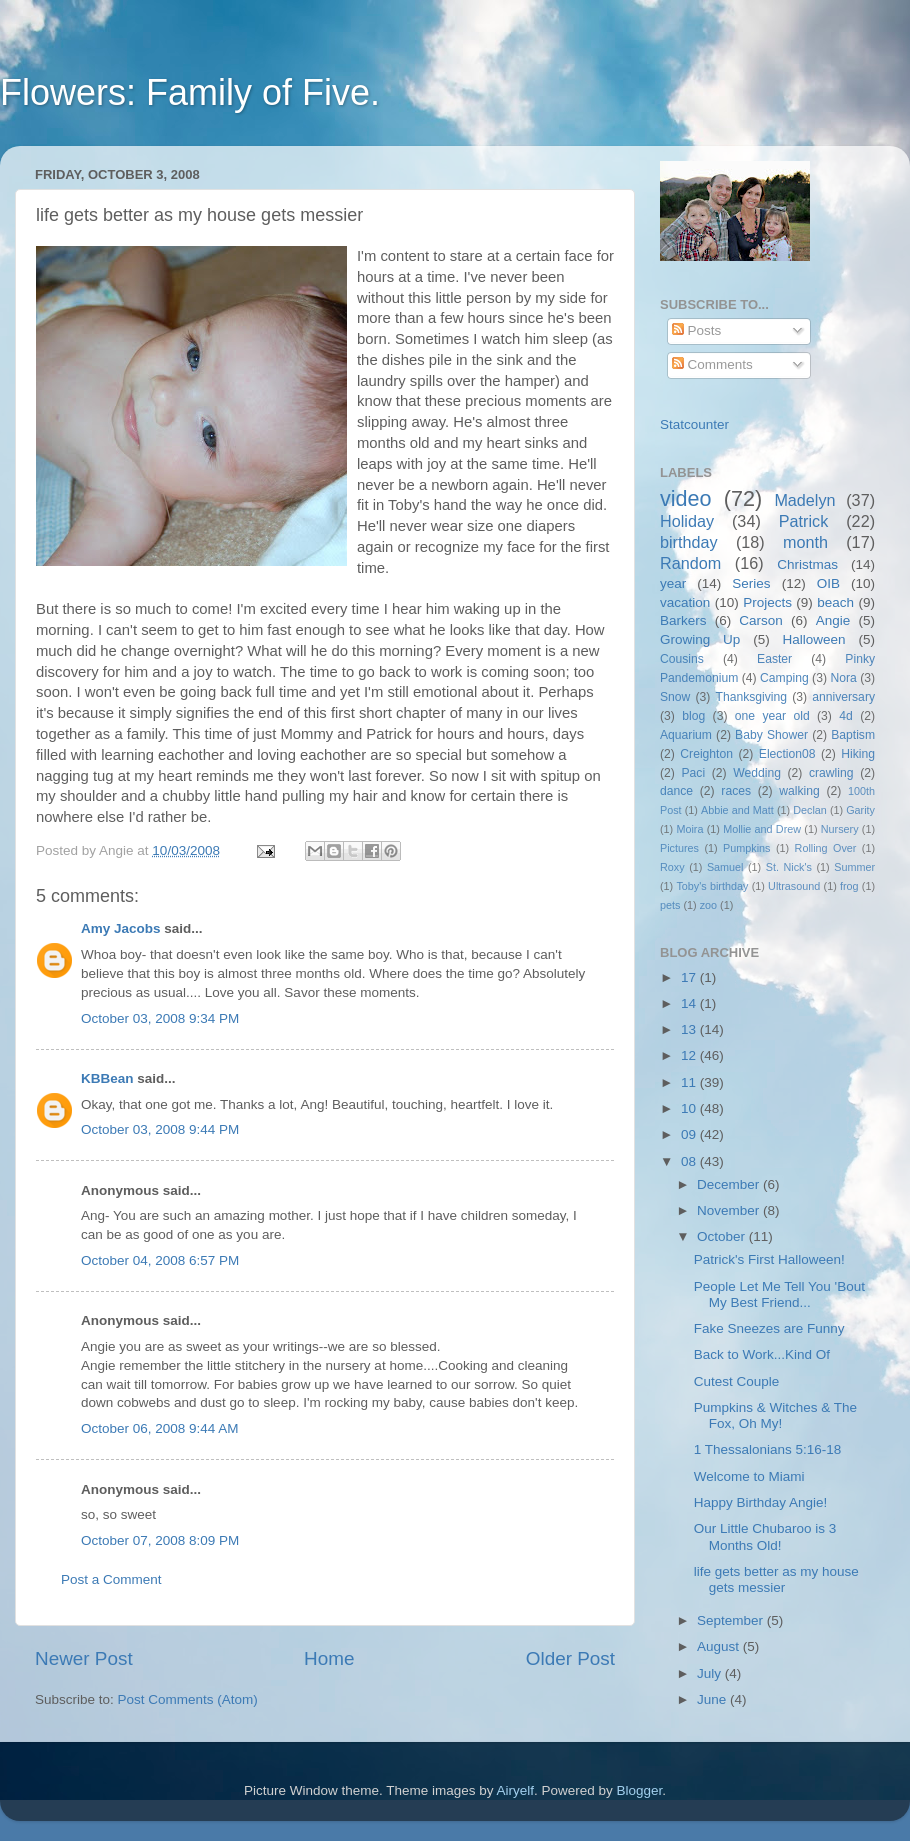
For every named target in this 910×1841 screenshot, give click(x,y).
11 (690, 1082)
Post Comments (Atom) (188, 1699)
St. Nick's (789, 867)
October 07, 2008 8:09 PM (160, 1540)
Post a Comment (111, 1579)
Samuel (725, 867)
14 (690, 1003)
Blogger (640, 1790)
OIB (828, 583)
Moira (689, 829)
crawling (831, 773)
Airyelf (516, 1790)
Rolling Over (826, 848)
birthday (689, 542)
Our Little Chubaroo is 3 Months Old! (765, 1536)
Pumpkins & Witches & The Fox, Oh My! (775, 1415)
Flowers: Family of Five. (190, 92)
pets (670, 905)
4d (846, 716)
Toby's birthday (712, 886)
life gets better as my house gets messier (776, 1579)
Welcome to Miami (749, 1476)
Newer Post (84, 1658)
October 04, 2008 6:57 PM (160, 1260)
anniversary (843, 697)
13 (690, 1029)
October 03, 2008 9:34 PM (160, 1018)
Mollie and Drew (762, 829)
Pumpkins (746, 848)
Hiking (858, 754)
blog (693, 716)
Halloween (814, 639)
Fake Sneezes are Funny (769, 1328)
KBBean (107, 1078)
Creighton (706, 754)
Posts (697, 330)
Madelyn (804, 500)
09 (690, 1134)
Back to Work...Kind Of (762, 1354)
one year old (772, 716)
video (686, 498)
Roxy (672, 867)
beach (835, 602)
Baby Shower (771, 735)
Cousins (682, 659)
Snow (675, 697)
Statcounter (694, 424)
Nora (843, 678)
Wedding (757, 773)
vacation (685, 602)
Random (690, 563)
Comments (712, 364)
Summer (854, 867)
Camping (784, 678)
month (805, 542)
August (720, 1646)
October (723, 1236)
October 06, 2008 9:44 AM (160, 1428)
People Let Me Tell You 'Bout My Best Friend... (779, 1294)
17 (690, 977)
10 (690, 1108)
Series (751, 583)
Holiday (687, 521)
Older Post (570, 1658)
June (713, 1699)
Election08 (787, 754)
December (730, 1184)
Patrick (803, 521)
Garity (860, 810)
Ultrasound (794, 886)
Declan (810, 810)
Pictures (679, 848)
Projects (767, 602)
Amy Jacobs (121, 928)
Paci (693, 773)
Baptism (853, 735)
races (736, 791)
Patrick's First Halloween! (769, 1259)
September (732, 1620)
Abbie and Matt (737, 810)
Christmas (807, 564)
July (711, 1673)
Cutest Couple (737, 1381)
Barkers (683, 620)
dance (676, 791)
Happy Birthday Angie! (761, 1502)
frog (849, 886)
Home (329, 1658)
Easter (774, 659)
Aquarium (686, 735)
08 (690, 1161)
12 (690, 1055)
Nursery (840, 829)
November (730, 1210)
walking (799, 791)
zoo (708, 905)
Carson (761, 620)
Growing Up (700, 639)
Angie (833, 620)
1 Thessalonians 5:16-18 (768, 1449)
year (673, 583)
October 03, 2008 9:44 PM (160, 1129)
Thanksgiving (752, 697)
